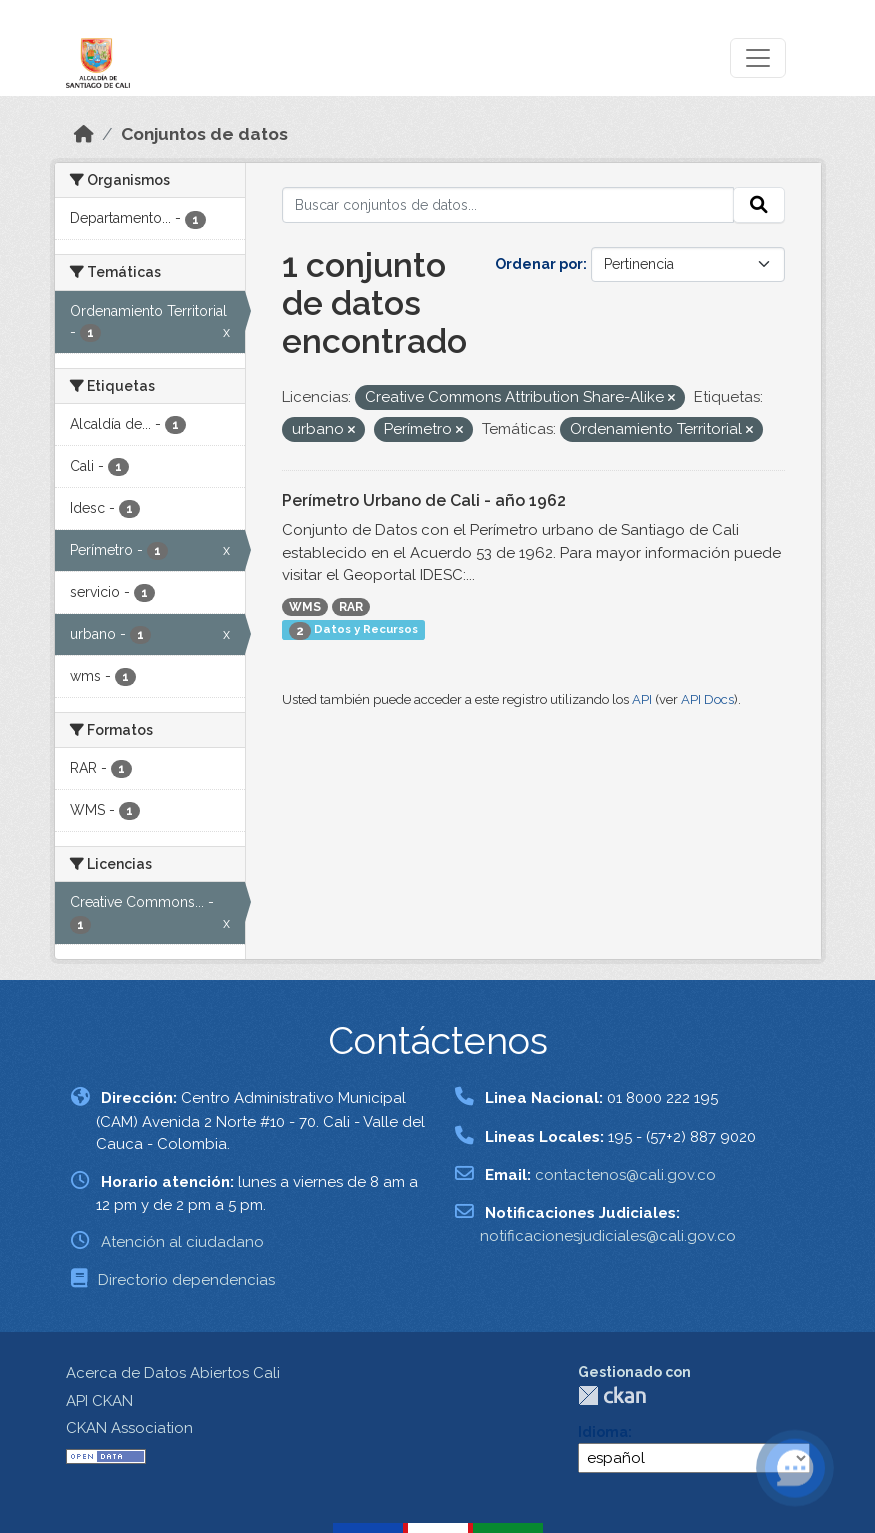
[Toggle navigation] (758, 58)
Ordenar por (539, 264)
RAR (351, 607)
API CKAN (99, 1401)
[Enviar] (759, 205)
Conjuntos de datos (204, 134)
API (642, 699)
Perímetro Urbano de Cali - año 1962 (424, 500)
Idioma (603, 1432)
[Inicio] (84, 134)
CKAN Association (129, 1428)
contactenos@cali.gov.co (625, 1175)
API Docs (707, 699)
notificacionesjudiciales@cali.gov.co (608, 1236)
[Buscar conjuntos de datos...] (508, 205)
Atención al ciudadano (182, 1242)
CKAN (612, 1395)
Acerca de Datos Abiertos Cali (173, 1373)
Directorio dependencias (186, 1280)
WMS (305, 607)
